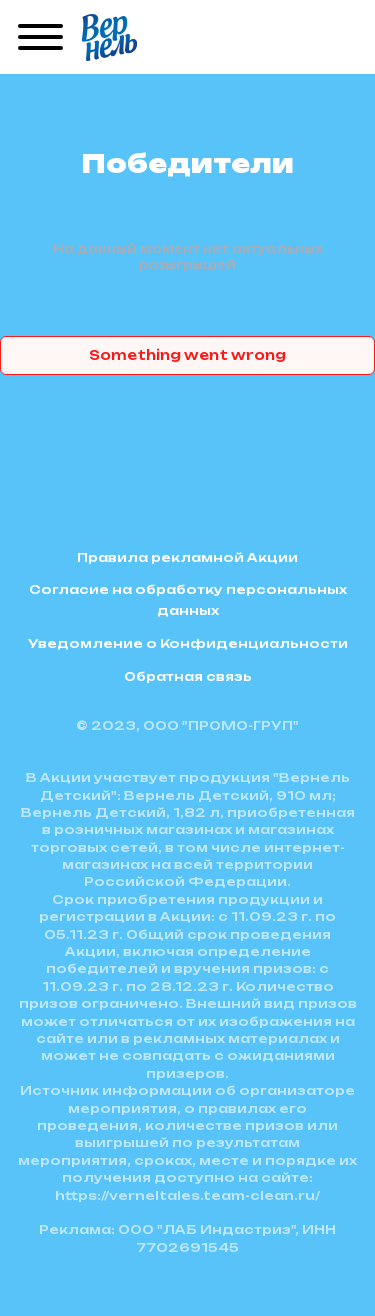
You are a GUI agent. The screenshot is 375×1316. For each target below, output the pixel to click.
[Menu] (40, 37)
